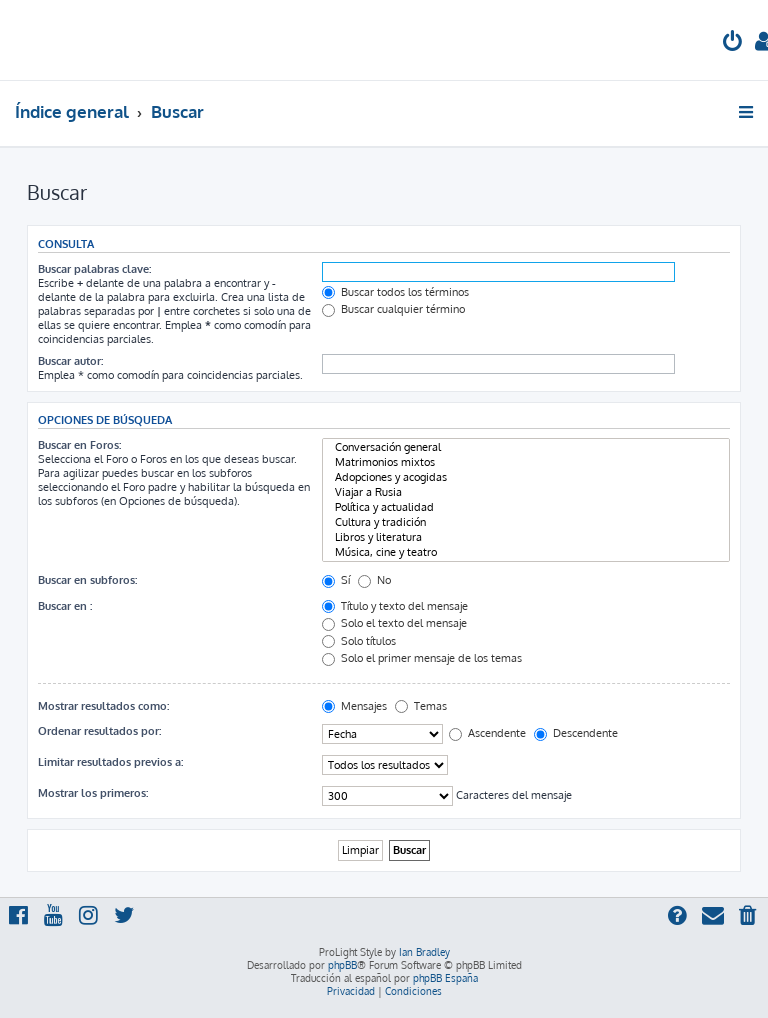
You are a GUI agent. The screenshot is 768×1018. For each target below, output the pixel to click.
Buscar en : (65, 606)
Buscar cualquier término (393, 309)
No (374, 580)
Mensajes (354, 706)
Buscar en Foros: (79, 445)
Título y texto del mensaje (395, 606)
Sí (336, 580)
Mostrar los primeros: (93, 793)
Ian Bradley (424, 952)
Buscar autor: (70, 361)
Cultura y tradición (526, 522)
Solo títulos (359, 641)
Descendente (576, 733)
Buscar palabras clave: (94, 269)
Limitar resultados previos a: (110, 762)
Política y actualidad (526, 507)
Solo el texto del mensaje (394, 623)
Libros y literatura (526, 537)
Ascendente (487, 733)
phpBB (342, 965)
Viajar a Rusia (526, 492)
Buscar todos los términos (395, 292)
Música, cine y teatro (526, 552)
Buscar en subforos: (87, 580)
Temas (421, 706)
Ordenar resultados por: (99, 731)
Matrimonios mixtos (526, 462)
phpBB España (445, 978)
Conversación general (526, 447)
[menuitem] (733, 43)
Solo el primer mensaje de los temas (422, 658)
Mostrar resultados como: (103, 706)
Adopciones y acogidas (526, 477)
